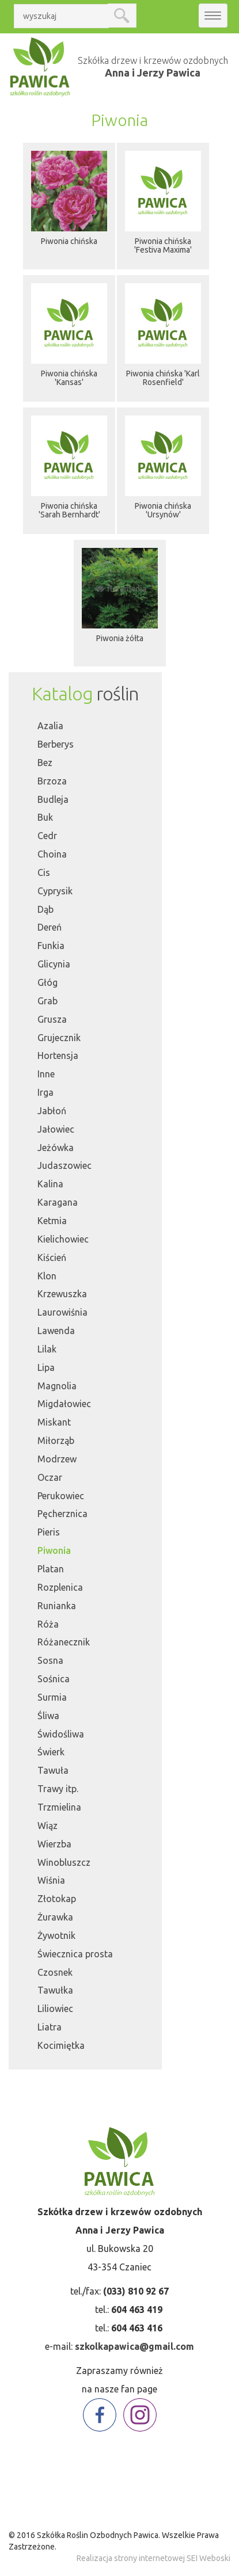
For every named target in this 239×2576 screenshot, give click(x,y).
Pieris (48, 1532)
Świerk (51, 1752)
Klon (46, 1276)
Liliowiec (55, 2008)
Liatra (49, 2027)
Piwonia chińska (69, 241)
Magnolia (57, 1386)
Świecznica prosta (75, 1954)
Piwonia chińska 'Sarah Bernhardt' (69, 510)
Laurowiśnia (62, 1312)
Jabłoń (51, 1111)
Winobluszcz (63, 1862)
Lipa (46, 1367)
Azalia (50, 726)
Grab (47, 1001)
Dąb (45, 909)
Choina (52, 854)
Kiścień (51, 1257)
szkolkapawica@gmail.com (134, 2346)
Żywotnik (56, 1935)
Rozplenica (60, 1587)
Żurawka (55, 1917)
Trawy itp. (57, 1789)
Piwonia (54, 1550)
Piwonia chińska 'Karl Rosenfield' (163, 378)
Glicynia (53, 964)
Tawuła (53, 1770)
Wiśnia (51, 1880)
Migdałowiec (64, 1403)
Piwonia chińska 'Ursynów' (163, 510)
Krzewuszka (62, 1294)
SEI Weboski (208, 2558)
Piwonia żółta (119, 638)
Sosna (50, 1660)
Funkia (51, 945)
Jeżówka (55, 1147)
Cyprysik (55, 891)
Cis (43, 872)
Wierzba (54, 1844)
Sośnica (53, 1679)
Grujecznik (59, 1037)
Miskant (54, 1422)
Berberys (55, 744)
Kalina (50, 1184)
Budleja (53, 799)
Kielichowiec (63, 1239)
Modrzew (57, 1459)
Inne (46, 1074)
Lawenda (56, 1330)
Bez (44, 762)
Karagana (57, 1202)
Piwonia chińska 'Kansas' (69, 378)
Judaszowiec (64, 1165)
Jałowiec (55, 1129)
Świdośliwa (60, 1734)
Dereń (49, 927)
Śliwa (48, 1715)
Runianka (56, 1606)
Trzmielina (59, 1807)
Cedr (47, 835)
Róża (48, 1624)
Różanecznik (63, 1642)
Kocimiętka (61, 2045)
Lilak (46, 1349)
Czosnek (55, 1972)
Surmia (52, 1697)
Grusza (52, 1019)
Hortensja (57, 1055)
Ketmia (52, 1220)
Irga (45, 1092)
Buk (45, 817)
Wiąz (47, 1825)
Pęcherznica (62, 1513)
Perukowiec (60, 1496)
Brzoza (52, 781)
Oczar (49, 1477)
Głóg (47, 982)
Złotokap (56, 1898)
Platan (50, 1569)
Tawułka (55, 1990)
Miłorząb (55, 1440)
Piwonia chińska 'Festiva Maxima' (163, 245)
